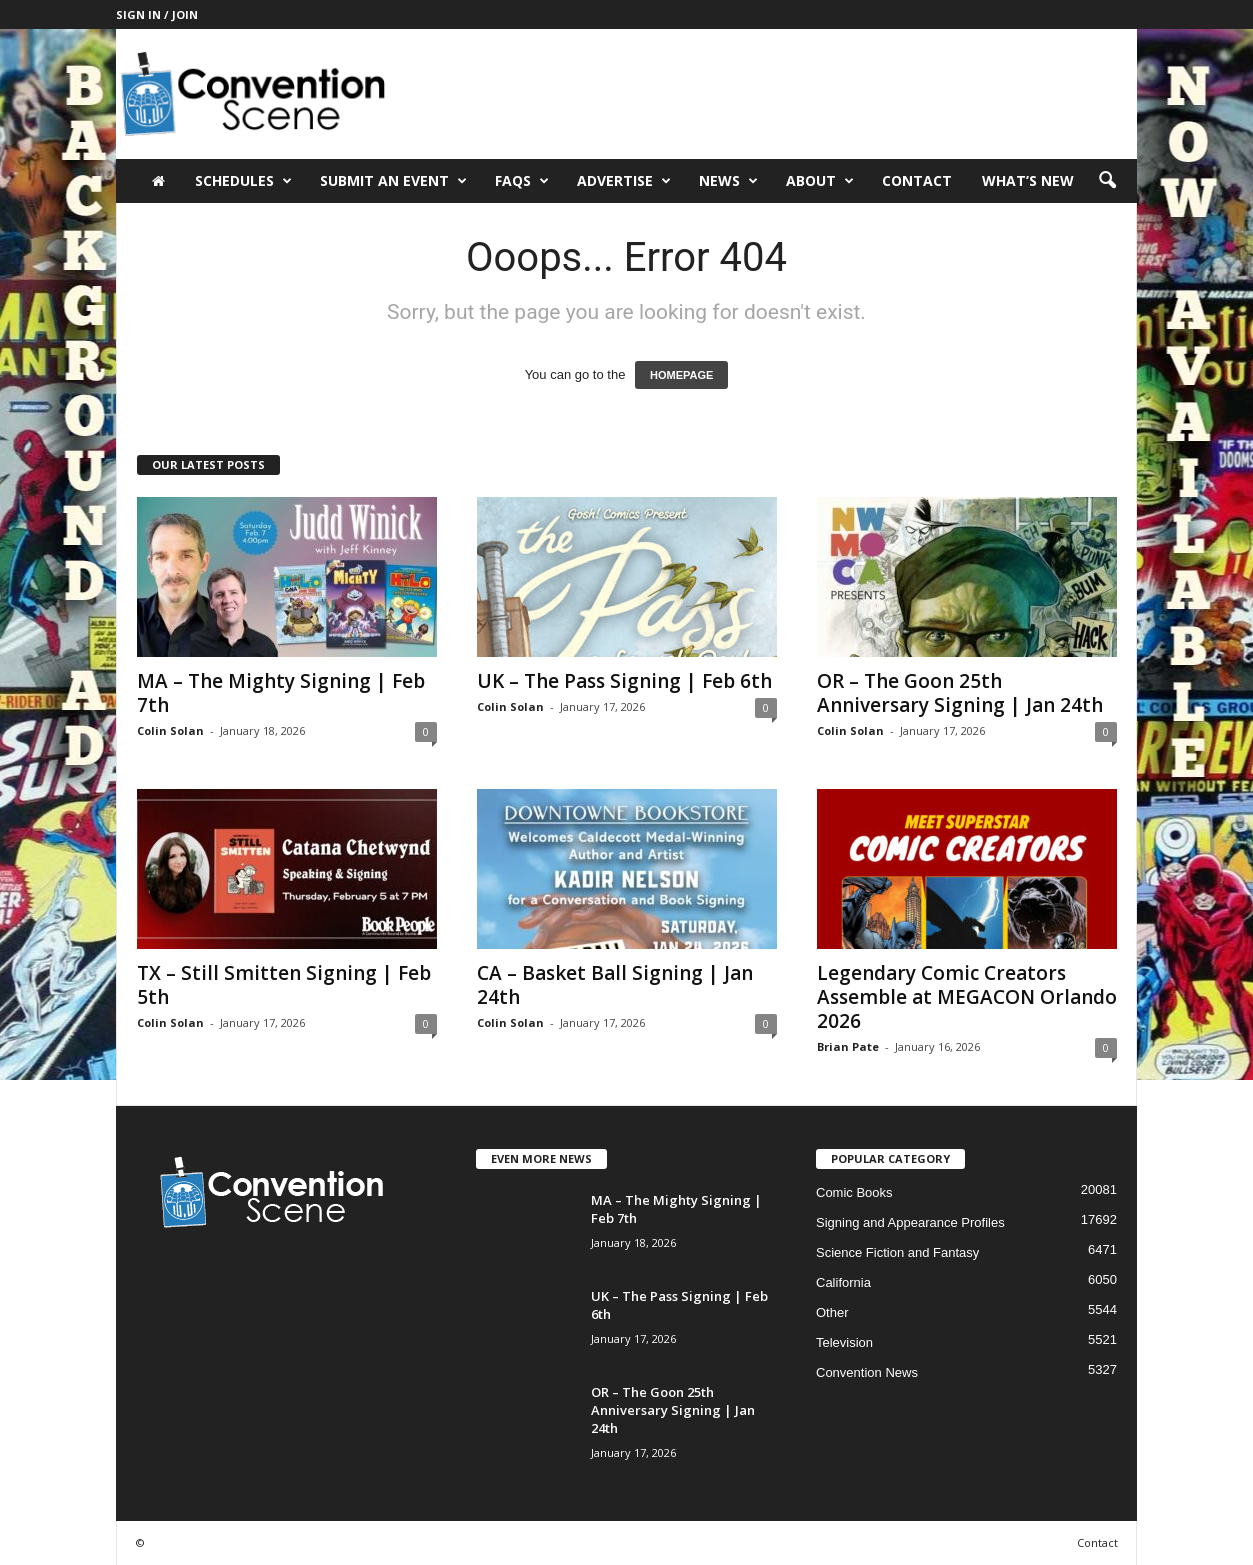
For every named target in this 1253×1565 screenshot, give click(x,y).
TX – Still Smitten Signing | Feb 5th (284, 985)
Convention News (867, 1372)
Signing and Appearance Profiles (910, 1222)
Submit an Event (393, 181)
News (728, 181)
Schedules (243, 181)
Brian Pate (848, 1046)
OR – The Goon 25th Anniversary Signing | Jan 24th (960, 693)
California (843, 1282)
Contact (917, 180)
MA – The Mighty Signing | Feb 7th (281, 693)
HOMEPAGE (681, 375)
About (820, 181)
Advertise (624, 181)
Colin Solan (170, 730)
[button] (1107, 181)
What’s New (1028, 180)
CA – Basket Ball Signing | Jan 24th (615, 985)
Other (832, 1312)
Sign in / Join (157, 14)
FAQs (522, 181)
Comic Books (854, 1192)
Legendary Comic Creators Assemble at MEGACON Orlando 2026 (967, 997)
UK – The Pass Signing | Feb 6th (624, 681)
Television (844, 1342)
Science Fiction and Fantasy (897, 1252)
